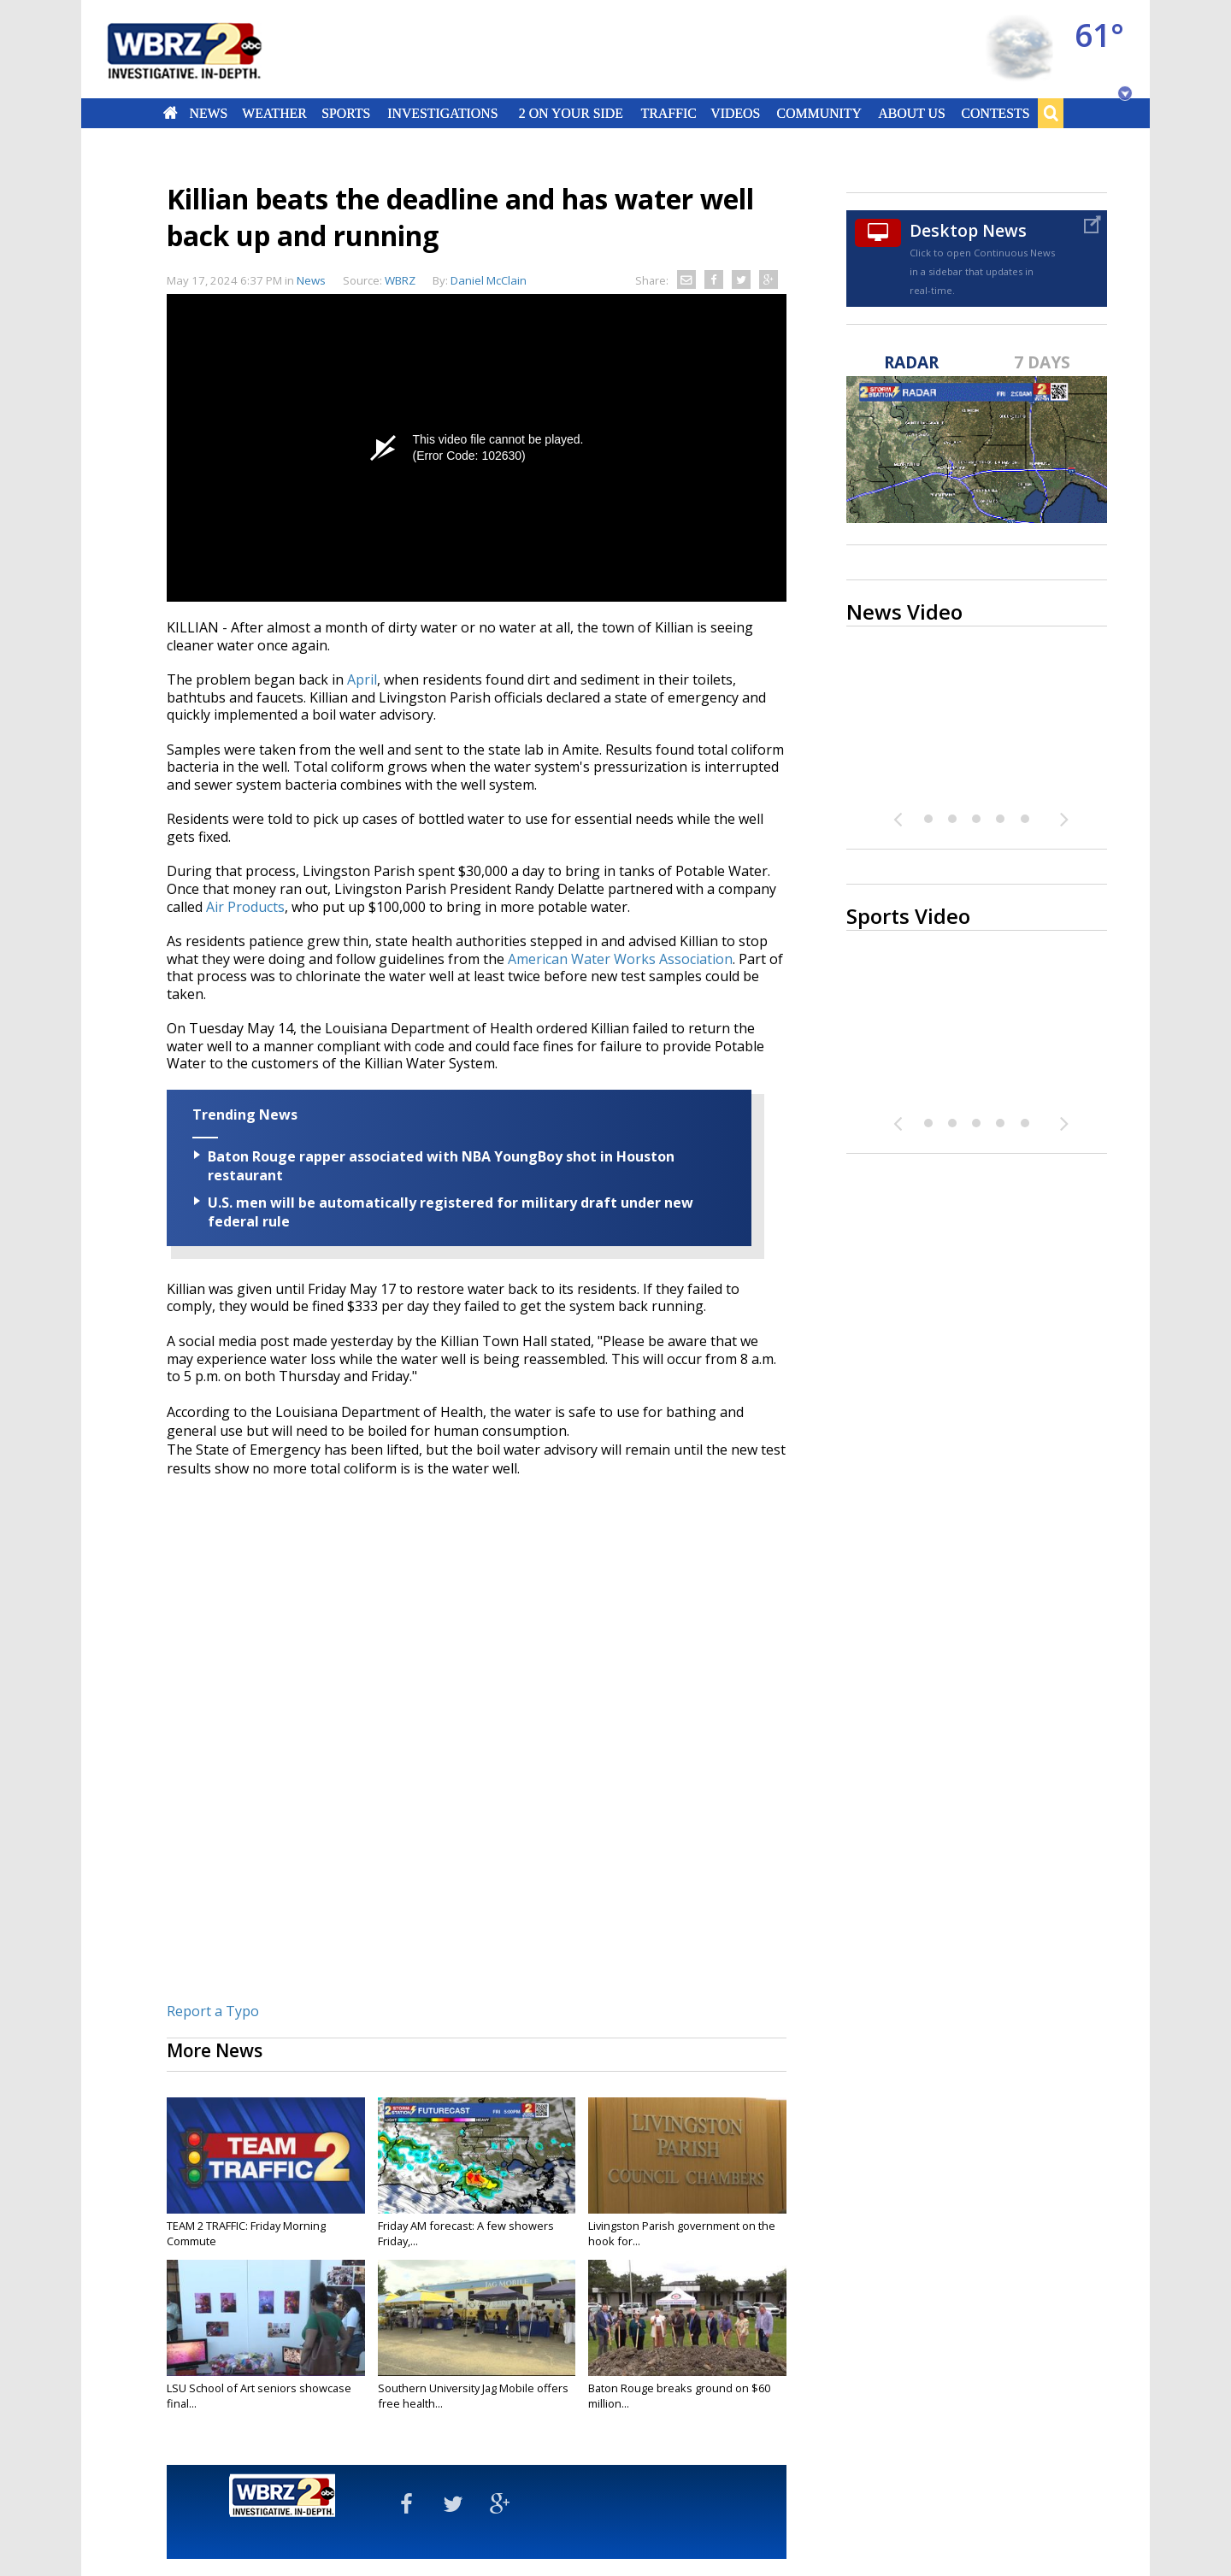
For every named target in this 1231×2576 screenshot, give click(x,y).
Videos (735, 112)
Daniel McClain (489, 280)
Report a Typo (213, 2011)
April (362, 679)
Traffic (668, 112)
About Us (911, 112)
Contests (996, 112)
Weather (274, 112)
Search (1050, 112)
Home (170, 112)
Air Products (245, 906)
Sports (345, 112)
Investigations (443, 112)
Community (818, 112)
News (208, 112)
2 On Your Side (571, 112)
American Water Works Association (620, 959)
